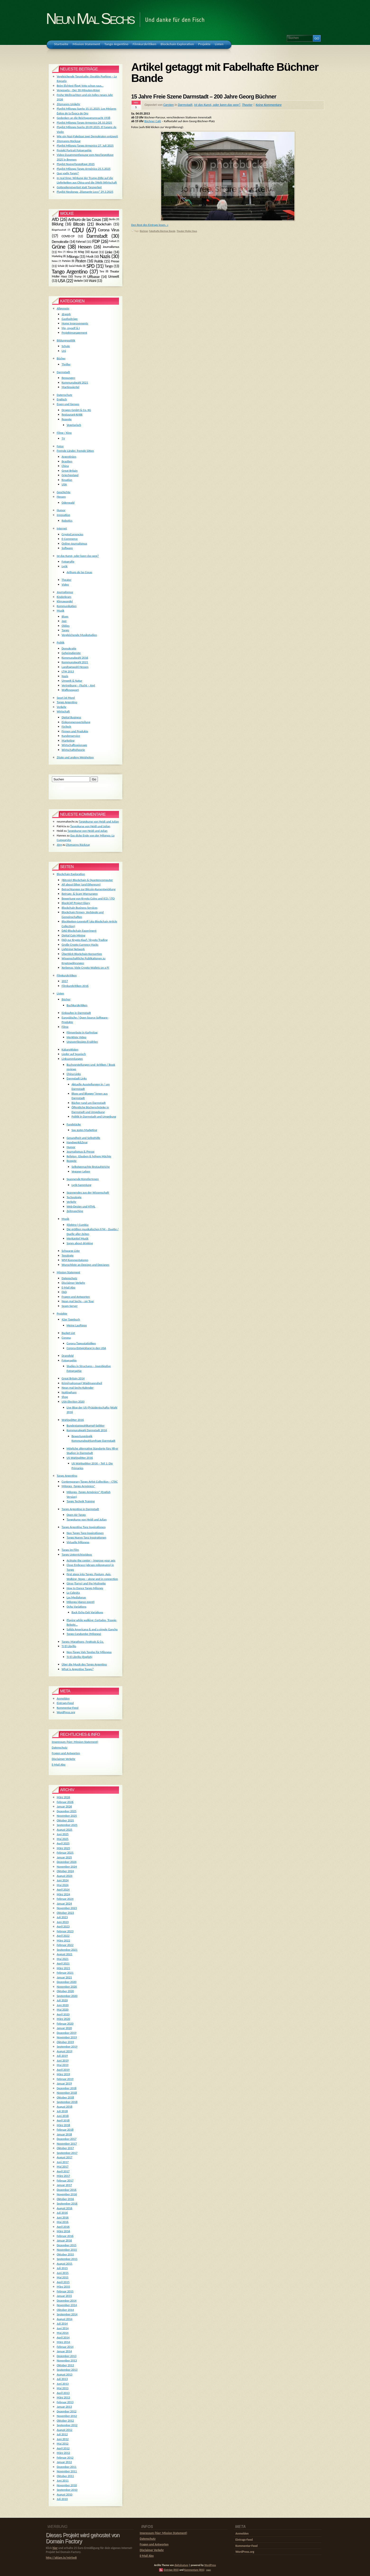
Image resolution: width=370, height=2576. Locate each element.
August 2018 (64, 2106)
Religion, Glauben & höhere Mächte (89, 1156)
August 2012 (64, 2430)
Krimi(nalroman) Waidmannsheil (82, 1383)
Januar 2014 (64, 2351)
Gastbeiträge (70, 319)
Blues (65, 616)
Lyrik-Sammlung (81, 1185)
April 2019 (63, 2069)
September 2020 (67, 1996)
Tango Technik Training (81, 1501)
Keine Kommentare (269, 105)
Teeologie (67, 1255)
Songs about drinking (80, 1243)
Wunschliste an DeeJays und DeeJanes (85, 1264)
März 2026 (63, 1797)
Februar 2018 (65, 2129)
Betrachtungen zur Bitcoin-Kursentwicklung (88, 889)
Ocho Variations (76, 1606)
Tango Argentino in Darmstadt (80, 1509)
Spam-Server (70, 1306)
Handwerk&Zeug (77, 1142)
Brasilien (67, 461)
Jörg (59, 844)
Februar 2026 (65, 1802)
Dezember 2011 (66, 2467)
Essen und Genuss (68, 404)
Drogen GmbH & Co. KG (76, 410)
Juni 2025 (63, 1834)
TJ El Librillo (69, 1646)
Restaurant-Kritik (72, 414)
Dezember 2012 (66, 2411)
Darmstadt (185, 105)
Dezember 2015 (66, 2245)
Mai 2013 (63, 2388)
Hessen (61, 496)
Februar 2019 (65, 2079)
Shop (65, 1397)
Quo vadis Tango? (67, 173)
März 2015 (63, 2286)
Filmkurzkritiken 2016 (75, 986)
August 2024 (64, 1876)
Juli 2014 (62, 2323)
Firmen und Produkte (75, 731)
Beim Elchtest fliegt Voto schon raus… (80, 85)
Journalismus (65, 592)
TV (63, 438)
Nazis (65, 676)
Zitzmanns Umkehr (68, 104)
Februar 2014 (65, 2346)
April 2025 (63, 1843)
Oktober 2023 (65, 1912)
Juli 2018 (62, 2111)
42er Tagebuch (71, 1319)
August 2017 (64, 2157)
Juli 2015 (62, 2268)
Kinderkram (64, 597)
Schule (66, 346)
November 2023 (67, 1908)
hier (55, 2548)
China (65, 466)
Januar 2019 (64, 2083)
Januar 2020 (64, 2028)
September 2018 (67, 2102)
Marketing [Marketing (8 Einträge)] (59, 256)
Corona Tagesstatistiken (81, 1343)
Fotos (60, 446)
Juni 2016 (63, 2217)
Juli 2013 (62, 2379)
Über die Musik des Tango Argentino (84, 1664)
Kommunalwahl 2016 (75, 657)
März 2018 (63, 2125)
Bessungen (68, 378)
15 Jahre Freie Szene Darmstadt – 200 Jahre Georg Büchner (203, 97)
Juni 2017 (63, 2162)
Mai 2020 (63, 2009)
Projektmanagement (74, 332)
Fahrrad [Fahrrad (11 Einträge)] (83, 241)
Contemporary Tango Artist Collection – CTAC (90, 1481)
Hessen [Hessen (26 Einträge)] (89, 247)
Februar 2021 (65, 1972)
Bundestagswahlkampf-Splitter (86, 1425)
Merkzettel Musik (77, 1238)
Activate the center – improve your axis (91, 1560)
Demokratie (69, 648)
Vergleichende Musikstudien (79, 635)
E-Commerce (70, 539)
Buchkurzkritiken (77, 1005)
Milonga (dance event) (81, 1602)
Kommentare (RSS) (194, 2570)
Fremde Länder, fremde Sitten (75, 450)
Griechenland (70, 475)
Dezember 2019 (66, 2033)
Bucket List (68, 1333)
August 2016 (64, 2208)
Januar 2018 (64, 2134)
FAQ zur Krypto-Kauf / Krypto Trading (85, 940)
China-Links (74, 1074)
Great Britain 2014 (73, 1378)
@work (66, 314)
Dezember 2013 (66, 2356)
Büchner (144, 231)
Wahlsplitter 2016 (73, 1420)
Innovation (63, 515)
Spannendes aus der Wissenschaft (88, 1192)
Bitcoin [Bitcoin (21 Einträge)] (83, 224)
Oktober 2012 (65, 2420)
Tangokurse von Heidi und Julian (99, 821)
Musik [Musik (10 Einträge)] (92, 256)
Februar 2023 (65, 1931)
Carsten (168, 105)
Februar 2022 (65, 1945)
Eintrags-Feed (65, 1703)
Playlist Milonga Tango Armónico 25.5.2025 (83, 168)
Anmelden (63, 1698)
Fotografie (68, 561)
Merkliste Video (76, 1037)
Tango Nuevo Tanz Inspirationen (86, 1537)
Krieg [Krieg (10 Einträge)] (84, 252)
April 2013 (63, 2393)
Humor (61, 510)
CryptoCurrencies (72, 534)
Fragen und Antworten (76, 1296)
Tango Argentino (67, 702)
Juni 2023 (63, 1922)
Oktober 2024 (65, 1871)
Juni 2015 (63, 2273)
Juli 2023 (62, 1917)
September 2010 (67, 2489)
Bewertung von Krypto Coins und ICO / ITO (88, 898)
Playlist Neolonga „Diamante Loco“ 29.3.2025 (85, 191)
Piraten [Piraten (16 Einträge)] (84, 261)
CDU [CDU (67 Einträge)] (84, 230)
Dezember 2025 (66, 1811)
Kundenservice (71, 736)
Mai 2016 (63, 2222)
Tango (65, 630)
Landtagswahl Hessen (75, 667)
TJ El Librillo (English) (79, 1657)
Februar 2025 (65, 1852)
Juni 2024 (63, 1880)
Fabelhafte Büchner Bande (162, 231)
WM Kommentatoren (75, 1260)
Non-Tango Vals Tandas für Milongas (89, 1652)
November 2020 (67, 1986)
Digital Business (71, 717)
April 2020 (63, 2014)
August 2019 (64, 2051)
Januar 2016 (64, 2240)
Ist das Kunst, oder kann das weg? (217, 105)
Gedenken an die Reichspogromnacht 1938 (83, 118)
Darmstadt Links (77, 1078)
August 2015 (64, 2263)
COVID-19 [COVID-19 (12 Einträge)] (72, 236)
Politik (60, 642)
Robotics (67, 520)
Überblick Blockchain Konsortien (82, 954)
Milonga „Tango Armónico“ (78, 1486)
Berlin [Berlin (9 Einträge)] (114, 219)
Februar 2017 (65, 2180)
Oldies (65, 625)
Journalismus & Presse (81, 1151)
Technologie (74, 1197)
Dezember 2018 (66, 2088)
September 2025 (67, 1825)
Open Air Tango (76, 1514)
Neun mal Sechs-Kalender (78, 1387)
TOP (208, 2570)
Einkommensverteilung (76, 722)
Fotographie (69, 1360)
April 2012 (63, 2448)
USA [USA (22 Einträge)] (65, 280)
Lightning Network (73, 949)
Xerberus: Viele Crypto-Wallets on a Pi (85, 967)
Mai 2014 (63, 2332)
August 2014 (64, 2319)
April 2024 (63, 1889)
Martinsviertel (70, 387)
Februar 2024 (65, 1899)
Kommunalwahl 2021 (75, 382)
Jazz (64, 621)
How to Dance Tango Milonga (85, 1588)
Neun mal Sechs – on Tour (78, 1301)
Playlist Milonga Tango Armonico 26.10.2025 (84, 122)
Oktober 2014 (65, 2310)
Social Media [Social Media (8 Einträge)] (77, 265)
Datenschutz (64, 395)
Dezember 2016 (66, 2189)
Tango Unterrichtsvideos (77, 1554)
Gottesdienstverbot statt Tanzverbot (79, 187)
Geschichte (63, 492)
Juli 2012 (62, 2434)
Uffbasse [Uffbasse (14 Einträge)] (97, 276)
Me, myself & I (71, 328)
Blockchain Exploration (71, 874)
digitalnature (181, 2565)
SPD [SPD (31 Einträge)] (95, 266)
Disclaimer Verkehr (73, 1282)
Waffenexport (70, 690)
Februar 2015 (65, 2291)
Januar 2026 (64, 1806)
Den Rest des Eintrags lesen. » (150, 225)
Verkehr (61, 707)
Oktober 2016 (65, 2199)
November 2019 (67, 2037)
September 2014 (67, 2314)
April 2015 (63, 2282)
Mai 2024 (63, 1885)
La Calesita (73, 1592)
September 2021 (67, 1949)
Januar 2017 (64, 2185)
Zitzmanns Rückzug (68, 141)
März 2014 (63, 2342)
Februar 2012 (65, 2457)
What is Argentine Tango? (78, 1669)
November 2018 (67, 2092)
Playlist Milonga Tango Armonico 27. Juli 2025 (85, 145)
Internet (62, 528)
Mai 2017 (63, 2166)
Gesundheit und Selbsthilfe (83, 1138)
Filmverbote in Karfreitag (82, 1032)
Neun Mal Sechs (90, 18)
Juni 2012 (63, 2439)
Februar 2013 (65, 2402)
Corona (66, 1337)
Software (67, 548)
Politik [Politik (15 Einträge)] (102, 261)
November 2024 (67, 1866)
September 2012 (67, 2425)
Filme (65, 1027)
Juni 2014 (63, 2328)
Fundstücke (74, 1124)
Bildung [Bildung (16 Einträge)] (61, 224)
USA (64, 484)
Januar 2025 (64, 1857)
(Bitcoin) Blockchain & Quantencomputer (87, 880)
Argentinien (69, 456)
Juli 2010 (62, 2499)
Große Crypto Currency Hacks (80, 944)
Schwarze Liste (71, 1250)
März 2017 (63, 2176)
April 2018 (63, 2120)
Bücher (61, 358)
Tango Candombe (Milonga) (84, 1634)
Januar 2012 (64, 2462)
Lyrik (64, 566)
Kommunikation (67, 606)
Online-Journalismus (74, 543)
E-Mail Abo (68, 1287)
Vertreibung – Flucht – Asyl (78, 685)
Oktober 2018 (65, 2097)
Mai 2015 (63, 2277)
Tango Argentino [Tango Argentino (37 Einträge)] (75, 271)
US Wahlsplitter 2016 (80, 1457)
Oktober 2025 (65, 1820)
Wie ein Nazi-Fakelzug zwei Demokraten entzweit (87, 136)
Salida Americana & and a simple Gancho (92, 1629)
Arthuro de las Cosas (79, 572)
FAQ (64, 1292)
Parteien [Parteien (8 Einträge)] (68, 261)
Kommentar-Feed (67, 1707)
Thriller (66, 364)
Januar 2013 (64, 2406)
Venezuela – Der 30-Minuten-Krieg (78, 90)
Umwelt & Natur (72, 680)
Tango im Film (70, 1550)
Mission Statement (68, 1272)
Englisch (62, 399)
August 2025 (64, 1829)
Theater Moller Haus (187, 231)
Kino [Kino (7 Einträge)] (61, 251)
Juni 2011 (63, 2480)
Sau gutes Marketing (84, 1130)
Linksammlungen (72, 1058)
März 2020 (63, 2019)
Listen (60, 993)
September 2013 (67, 2369)
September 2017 (67, 2153)
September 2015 (67, 2259)
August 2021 (64, 1954)
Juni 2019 (63, 2060)
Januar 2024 (64, 1903)
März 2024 (63, 1894)
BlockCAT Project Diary (76, 903)
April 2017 (63, 2171)
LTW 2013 (68, 671)
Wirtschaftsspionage (74, 745)
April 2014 (63, 2337)
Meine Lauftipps (77, 1325)
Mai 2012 (63, 2443)
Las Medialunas (76, 1597)
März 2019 (63, 2074)
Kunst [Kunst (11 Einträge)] (97, 252)
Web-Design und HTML (81, 1206)
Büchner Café (152, 121)
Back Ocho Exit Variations (87, 1612)
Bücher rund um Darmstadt (89, 1103)
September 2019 (67, 2046)
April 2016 (63, 2226)
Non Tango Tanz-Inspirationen (85, 1533)
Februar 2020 (65, 2023)
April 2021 (63, 1963)
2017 (65, 981)
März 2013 (63, 2397)
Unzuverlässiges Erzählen (82, 1041)
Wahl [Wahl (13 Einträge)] (95, 280)
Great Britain (70, 470)
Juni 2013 (63, 2383)
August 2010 (64, 2494)
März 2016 (63, 2231)
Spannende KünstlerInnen (83, 1179)
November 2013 (67, 2360)
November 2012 (67, 2416)
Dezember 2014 (66, 2300)
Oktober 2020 (65, 1991)
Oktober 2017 (65, 2148)
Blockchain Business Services (79, 907)
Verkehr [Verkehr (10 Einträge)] (81, 281)
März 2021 (63, 1968)
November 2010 (67, 2485)
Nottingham (69, 1392)
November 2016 (67, 2194)
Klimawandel (65, 601)
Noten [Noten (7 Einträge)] (56, 261)
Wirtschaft (63, 711)
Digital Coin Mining (73, 935)
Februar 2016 (65, 2236)
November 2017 (67, 2143)
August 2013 (64, 2374)
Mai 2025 (63, 1839)
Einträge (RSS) (171, 2570)
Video (65, 584)
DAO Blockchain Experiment (79, 930)
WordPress (210, 2565)
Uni (64, 351)
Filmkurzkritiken (67, 975)
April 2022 (63, 1935)
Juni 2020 (63, 2005)
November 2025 (67, 1815)
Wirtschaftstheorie (73, 749)
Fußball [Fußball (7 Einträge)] (114, 241)
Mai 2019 (63, 2065)
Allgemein (63, 308)
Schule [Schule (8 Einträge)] (63, 265)
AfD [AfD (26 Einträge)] (59, 219)
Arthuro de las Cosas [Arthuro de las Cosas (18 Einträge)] (88, 219)
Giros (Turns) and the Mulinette (86, 1583)
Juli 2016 (62, 2212)
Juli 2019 (62, 2055)
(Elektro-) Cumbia (77, 1224)
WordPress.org (66, 1712)
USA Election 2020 (73, 1401)
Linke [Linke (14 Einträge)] (112, 251)
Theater (247, 105)
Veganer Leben (81, 1171)
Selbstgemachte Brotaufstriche (91, 1166)
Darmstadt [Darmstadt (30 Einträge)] (103, 236)
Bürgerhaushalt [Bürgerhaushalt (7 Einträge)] (61, 229)
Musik (60, 610)
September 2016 (67, 2203)
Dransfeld (67, 1355)
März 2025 (63, 1848)
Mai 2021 (63, 1959)
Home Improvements (75, 323)
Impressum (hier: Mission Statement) (75, 1742)
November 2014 (67, 2305)
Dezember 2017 (66, 2139)
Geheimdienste (71, 653)
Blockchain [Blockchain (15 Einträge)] (107, 224)
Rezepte (67, 419)
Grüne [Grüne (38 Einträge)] (64, 246)
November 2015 (67, 2249)
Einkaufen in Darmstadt (76, 1013)
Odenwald (68, 502)
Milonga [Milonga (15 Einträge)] (76, 256)
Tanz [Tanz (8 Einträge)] (104, 271)
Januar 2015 (64, 2296)
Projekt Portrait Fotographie (74, 150)
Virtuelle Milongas (78, 1542)
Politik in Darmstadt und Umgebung (94, 1116)
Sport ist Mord (66, 697)
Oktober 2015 (65, 2254)
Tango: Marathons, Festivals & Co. (83, 1641)
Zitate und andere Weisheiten (75, 757)
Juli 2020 (62, 2000)
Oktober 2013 (65, 2365)
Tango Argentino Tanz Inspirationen (83, 1527)
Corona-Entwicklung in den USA (86, 1348)
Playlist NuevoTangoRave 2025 (76, 164)
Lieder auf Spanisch (74, 1054)
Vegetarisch (74, 425)
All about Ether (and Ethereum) (81, 884)
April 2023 (63, 1926)
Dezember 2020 (66, 1982)
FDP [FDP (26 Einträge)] (100, 241)
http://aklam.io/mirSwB (61, 2557)
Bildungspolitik (66, 340)
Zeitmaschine (75, 1211)
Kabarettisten (70, 1049)
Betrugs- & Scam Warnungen (80, 893)
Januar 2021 (64, 1977)
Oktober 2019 (65, 2042)
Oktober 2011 (65, 2476)
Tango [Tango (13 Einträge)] (112, 266)
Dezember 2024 (66, 1862)
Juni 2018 (63, 2116)
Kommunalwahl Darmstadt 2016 (87, 1430)
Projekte (62, 1313)
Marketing (68, 740)
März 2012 (63, 2453)
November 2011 (67, 2471)
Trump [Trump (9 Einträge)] (80, 276)
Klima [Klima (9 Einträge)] (72, 251)
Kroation (67, 480)
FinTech (66, 726)
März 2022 (63, 1940)
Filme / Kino (64, 432)
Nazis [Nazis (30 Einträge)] (109, 256)
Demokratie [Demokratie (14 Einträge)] (63, 241)
